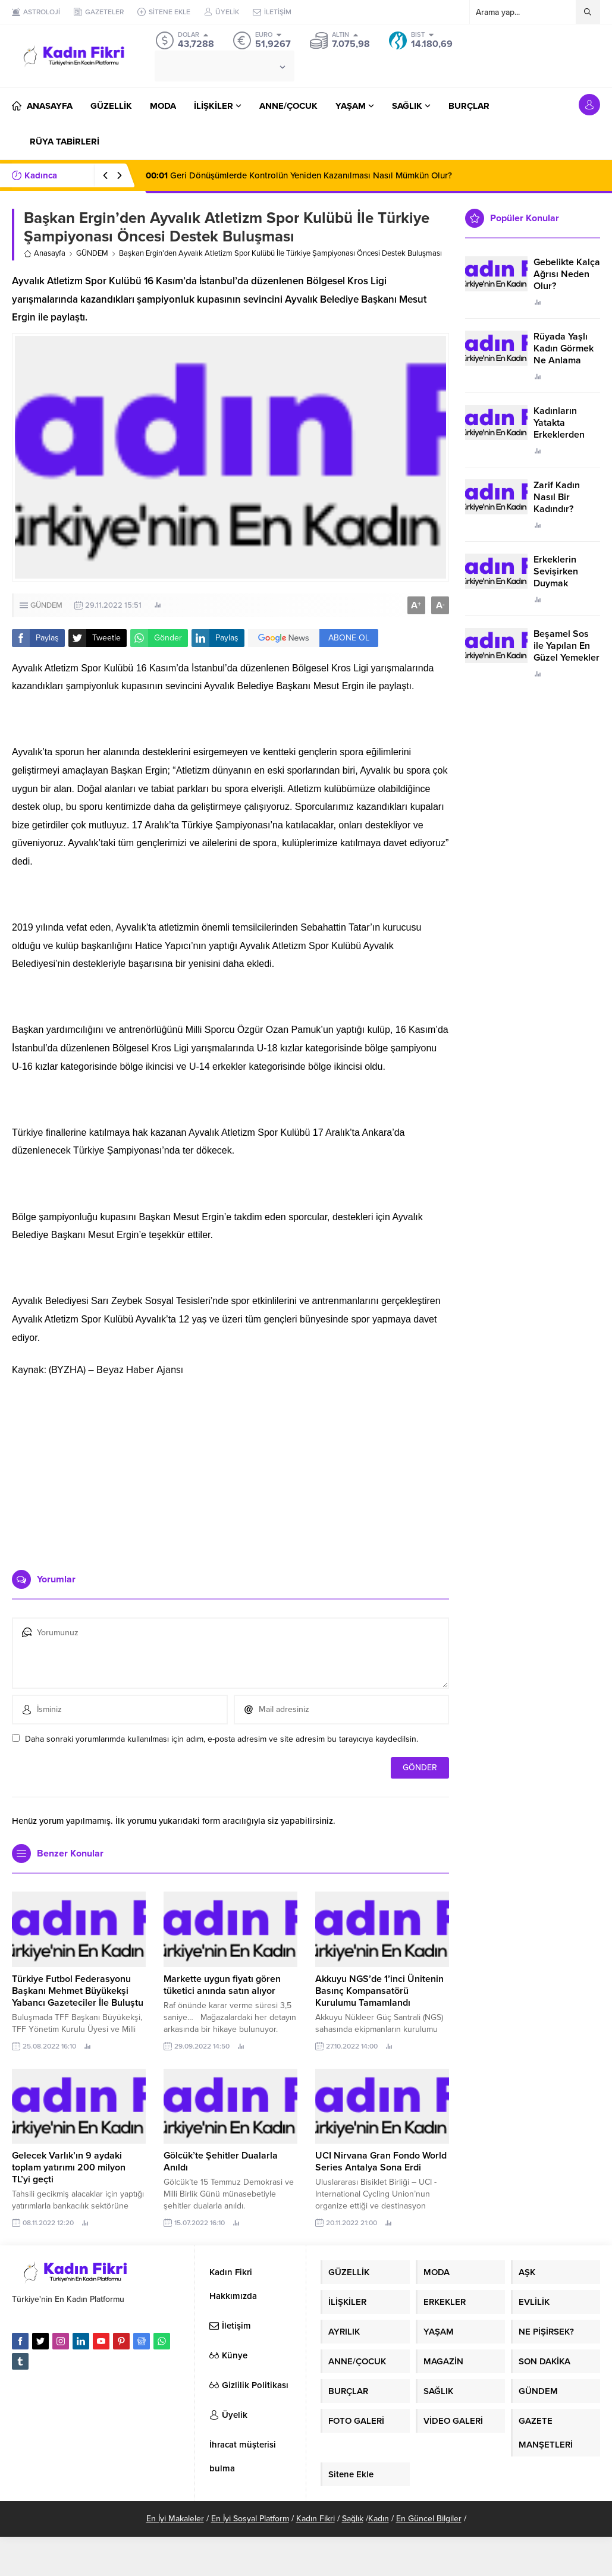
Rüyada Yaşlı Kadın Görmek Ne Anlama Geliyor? (563, 354)
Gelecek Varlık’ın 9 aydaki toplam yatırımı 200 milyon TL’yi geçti (68, 2167)
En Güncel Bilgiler (429, 2519)
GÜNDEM (92, 253)
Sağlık (352, 2519)
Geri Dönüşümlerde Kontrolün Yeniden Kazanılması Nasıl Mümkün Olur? (299, 175)
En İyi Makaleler (175, 2519)
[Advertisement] (231, 1469)
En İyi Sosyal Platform (250, 2519)
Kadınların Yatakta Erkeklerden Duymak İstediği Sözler (565, 434)
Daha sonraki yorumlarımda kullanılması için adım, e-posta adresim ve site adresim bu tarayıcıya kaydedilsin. (221, 1739)
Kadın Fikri (315, 2519)
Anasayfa (44, 253)
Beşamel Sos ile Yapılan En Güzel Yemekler (566, 646)
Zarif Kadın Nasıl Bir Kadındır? (556, 497)
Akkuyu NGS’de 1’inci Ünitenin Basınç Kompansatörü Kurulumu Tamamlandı (379, 1991)
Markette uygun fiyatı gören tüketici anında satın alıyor (222, 1985)
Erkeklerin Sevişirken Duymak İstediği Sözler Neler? (563, 583)
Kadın (378, 2519)
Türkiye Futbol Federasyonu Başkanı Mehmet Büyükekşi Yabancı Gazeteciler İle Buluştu (77, 1991)
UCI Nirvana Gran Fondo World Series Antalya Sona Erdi (381, 2161)
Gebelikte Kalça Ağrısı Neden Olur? (566, 274)
